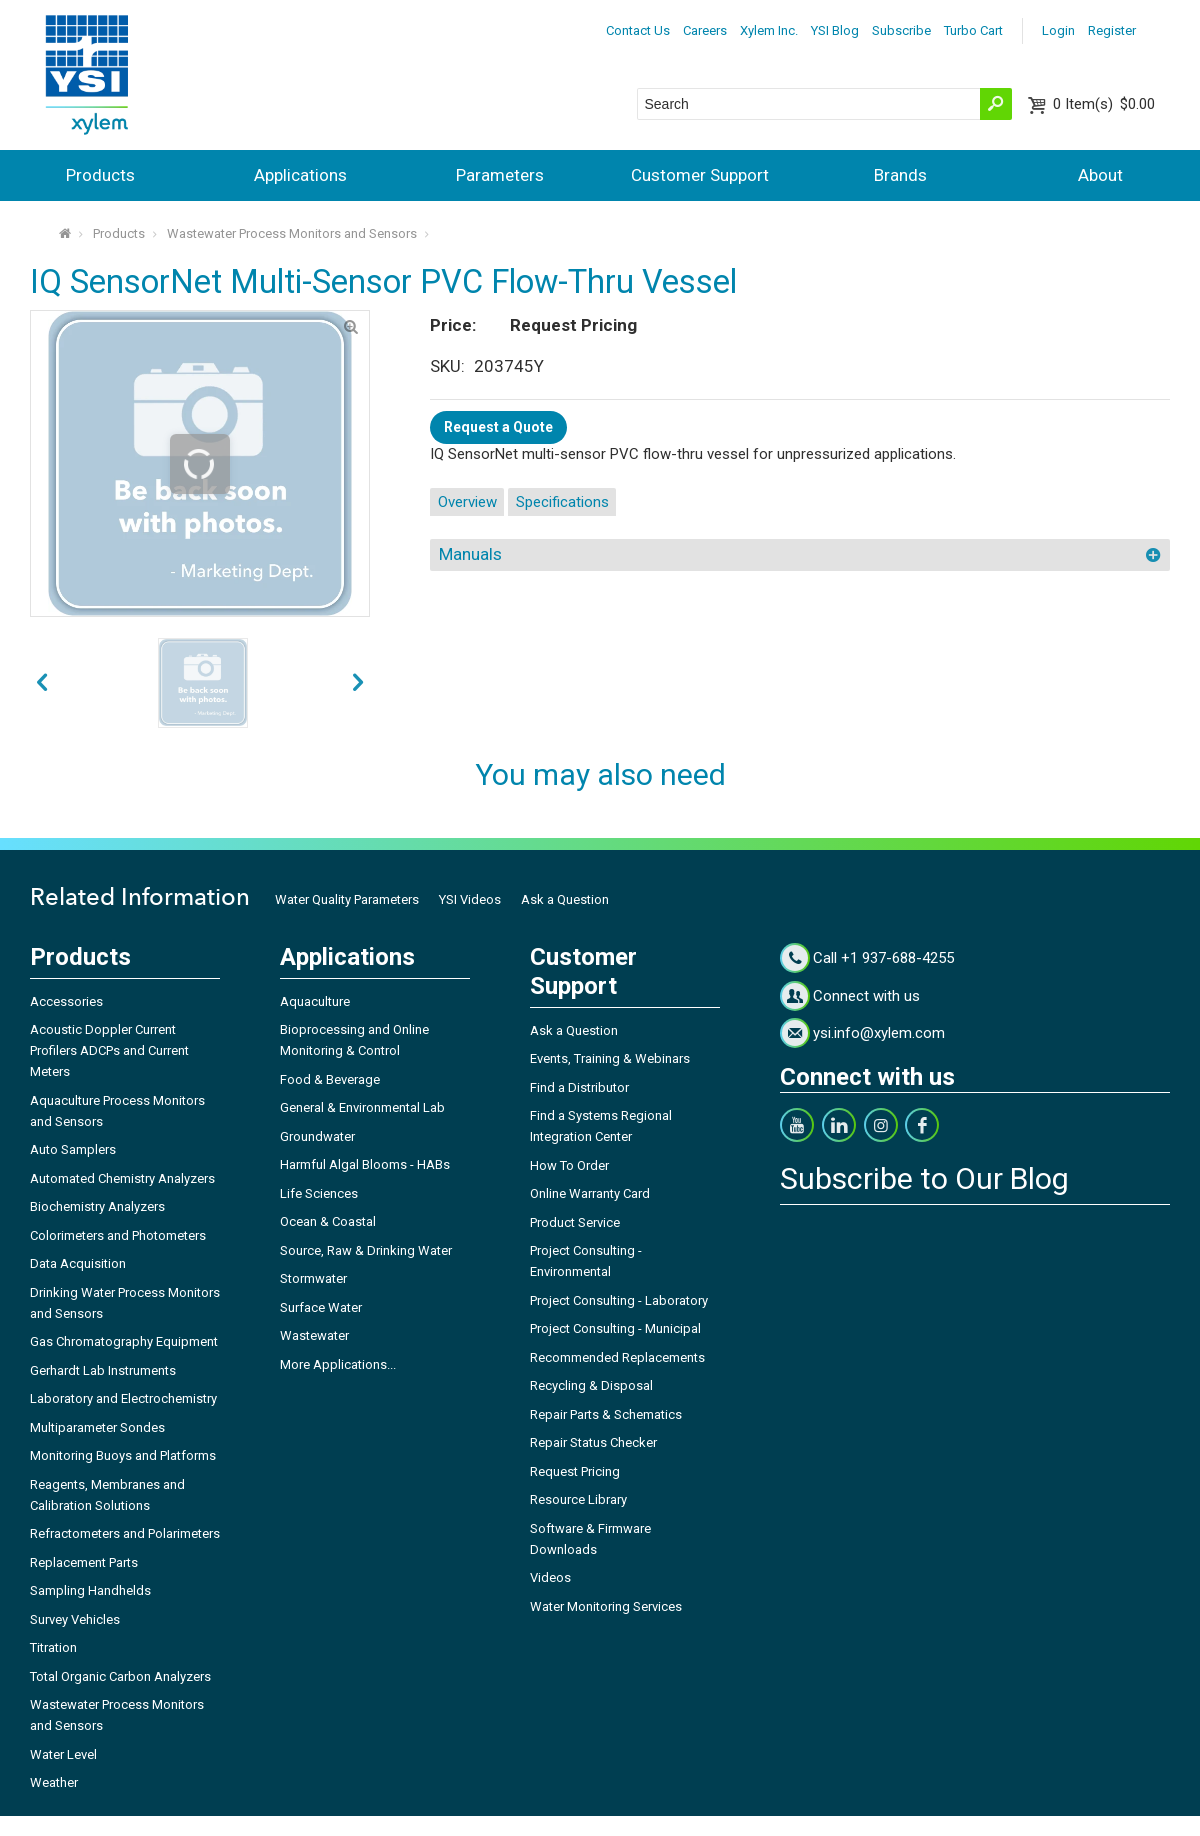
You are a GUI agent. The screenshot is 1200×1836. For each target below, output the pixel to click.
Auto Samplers (73, 1149)
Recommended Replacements (617, 1357)
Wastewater (314, 1335)
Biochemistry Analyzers (97, 1206)
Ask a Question (565, 899)
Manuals (470, 554)
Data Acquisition (78, 1263)
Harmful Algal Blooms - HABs (365, 1164)
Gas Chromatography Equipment (124, 1341)
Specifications (562, 502)
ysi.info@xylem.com (879, 1033)
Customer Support (700, 175)
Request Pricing (575, 1471)
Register (1112, 30)
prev (358, 683)
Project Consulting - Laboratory (619, 1300)
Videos (550, 1577)
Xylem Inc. (769, 30)
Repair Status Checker (593, 1442)
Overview (467, 502)
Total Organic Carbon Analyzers (120, 1676)
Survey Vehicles (75, 1619)
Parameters (500, 175)
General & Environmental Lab (362, 1107)
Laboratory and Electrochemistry (123, 1398)
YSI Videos (470, 899)
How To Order (569, 1165)
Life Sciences (319, 1193)
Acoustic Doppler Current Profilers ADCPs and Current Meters (109, 1050)
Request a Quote (498, 427)
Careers (705, 30)
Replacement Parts (84, 1562)
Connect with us (866, 996)
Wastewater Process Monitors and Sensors (292, 233)
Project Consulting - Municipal (615, 1328)
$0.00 (1104, 104)
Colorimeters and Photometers (118, 1235)
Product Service (575, 1222)
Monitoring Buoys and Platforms (123, 1455)
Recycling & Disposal (591, 1385)
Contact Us (638, 30)
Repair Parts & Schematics (606, 1414)
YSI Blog (835, 30)
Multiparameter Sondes (97, 1427)
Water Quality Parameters (347, 899)
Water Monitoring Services (606, 1606)
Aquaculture (315, 1001)
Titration (53, 1647)
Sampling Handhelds (90, 1590)
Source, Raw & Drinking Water (366, 1250)
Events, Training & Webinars (610, 1058)
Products (100, 175)
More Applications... (338, 1364)
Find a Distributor (579, 1087)
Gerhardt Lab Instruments (103, 1370)
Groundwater (317, 1136)
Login (1058, 30)
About (1100, 175)
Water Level (63, 1754)
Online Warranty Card (590, 1193)
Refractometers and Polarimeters (125, 1533)
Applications (300, 175)
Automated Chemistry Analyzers (122, 1178)
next (42, 683)
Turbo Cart (973, 30)
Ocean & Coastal (328, 1221)
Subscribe (901, 30)
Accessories (66, 1001)
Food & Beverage (330, 1079)
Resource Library (578, 1499)
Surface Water (321, 1307)
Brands (900, 175)
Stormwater (313, 1278)
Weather (54, 1782)
